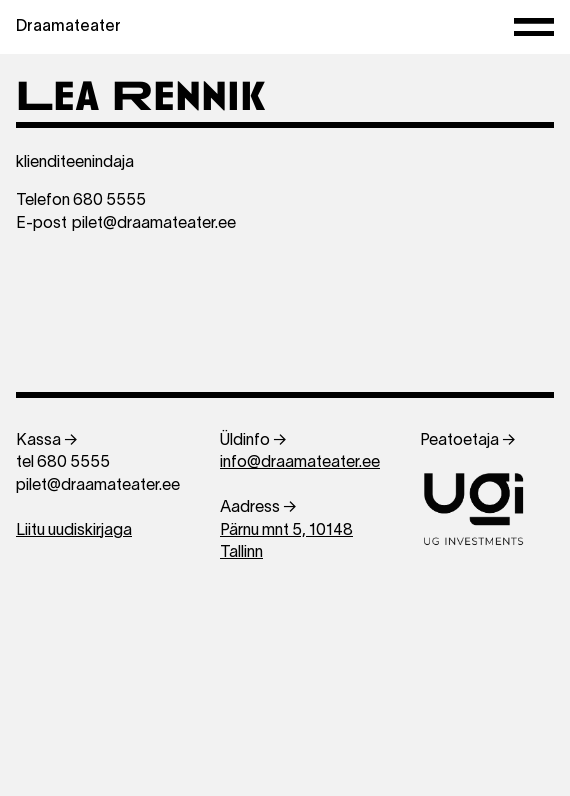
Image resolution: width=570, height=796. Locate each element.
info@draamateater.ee (300, 463)
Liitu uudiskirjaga (74, 531)
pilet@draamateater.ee (154, 224)
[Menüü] (534, 27)
